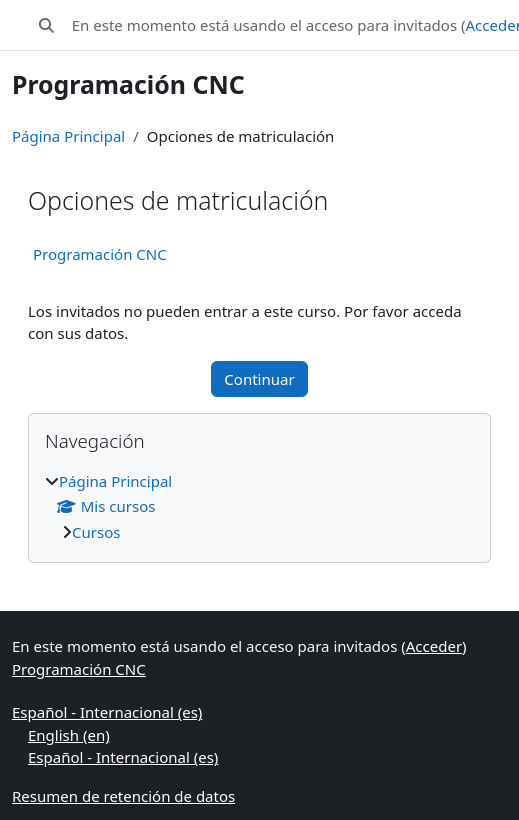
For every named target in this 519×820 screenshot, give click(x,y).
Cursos (96, 532)
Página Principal (68, 136)
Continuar (259, 379)
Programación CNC (100, 254)
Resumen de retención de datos (123, 796)
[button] (46, 25)
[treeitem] (259, 507)
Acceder (434, 646)
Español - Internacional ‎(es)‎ (107, 712)
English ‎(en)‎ (69, 735)
